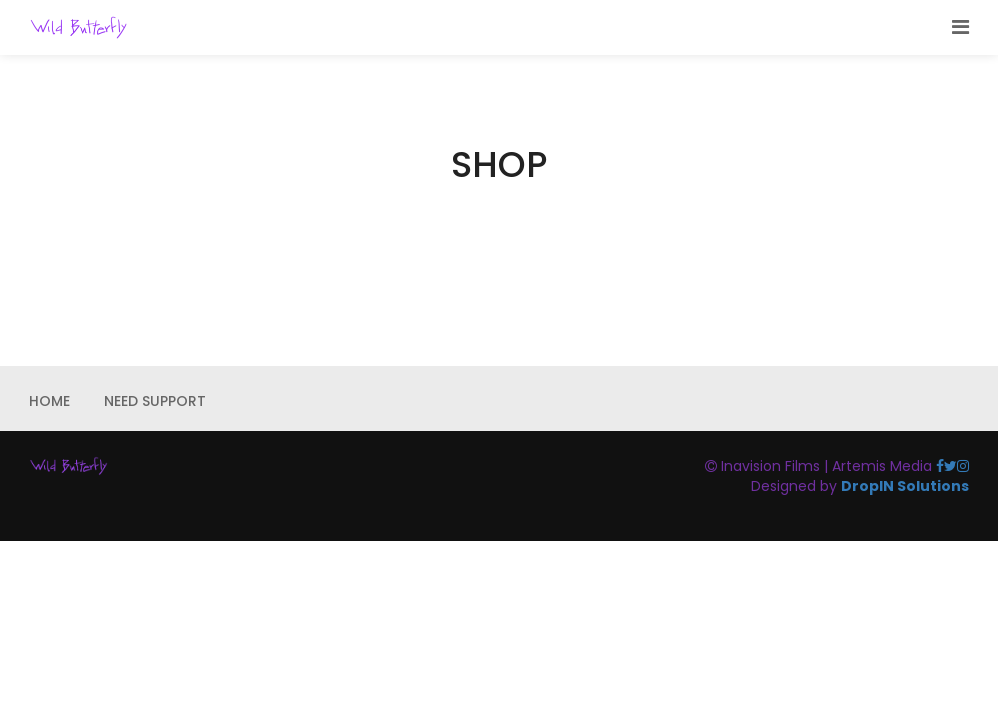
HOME (49, 401)
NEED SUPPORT (155, 401)
